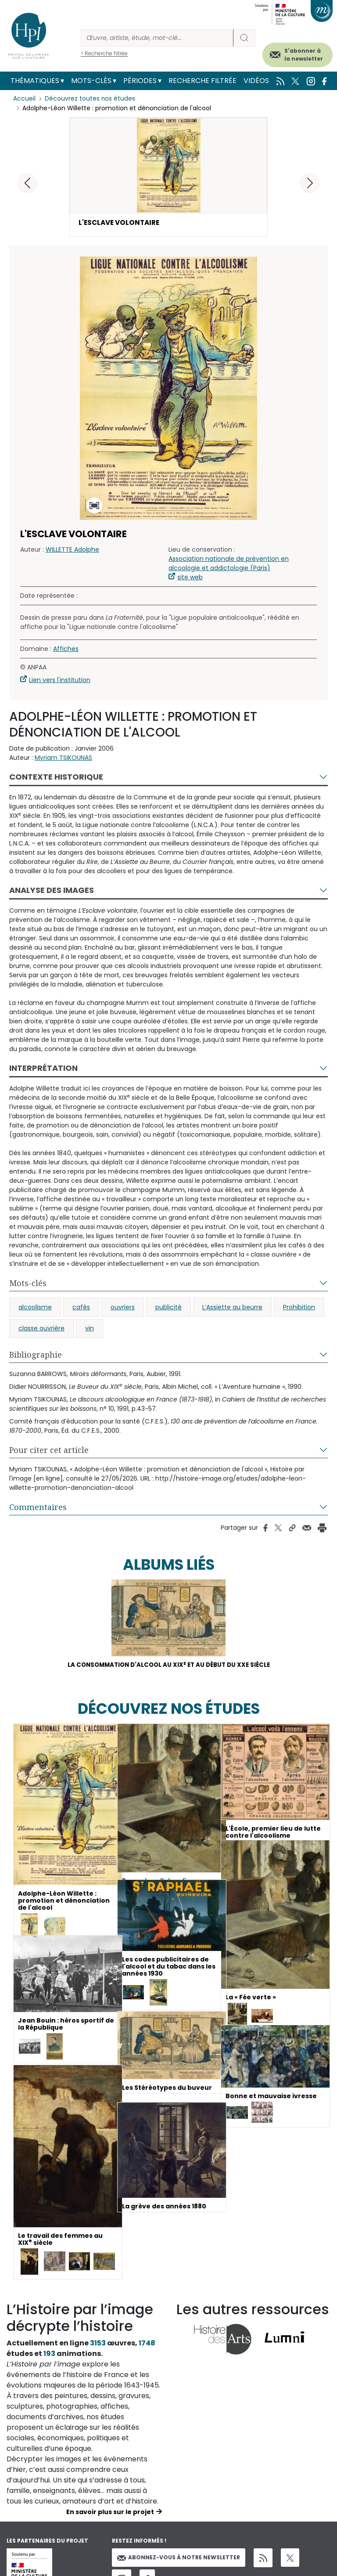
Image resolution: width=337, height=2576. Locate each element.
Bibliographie (35, 1355)
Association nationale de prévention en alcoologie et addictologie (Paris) (228, 564)
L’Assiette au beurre (232, 1308)
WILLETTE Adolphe (72, 550)
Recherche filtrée (202, 81)
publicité (168, 1308)
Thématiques (35, 81)
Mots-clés (91, 81)
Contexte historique (56, 777)
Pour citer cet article (49, 1450)
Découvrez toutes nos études (90, 98)
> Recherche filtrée (104, 53)
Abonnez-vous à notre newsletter (178, 2559)
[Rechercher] (157, 38)
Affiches (66, 649)
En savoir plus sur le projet (110, 2514)
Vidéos (256, 81)
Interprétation (43, 1068)
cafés (81, 1308)
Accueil (24, 98)
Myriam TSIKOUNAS (63, 758)
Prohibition (299, 1308)
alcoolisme (35, 1308)
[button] (309, 183)
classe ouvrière (41, 1329)
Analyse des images (51, 890)
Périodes (140, 81)
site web (190, 578)
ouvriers (123, 1308)
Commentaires (38, 1508)
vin (89, 1329)
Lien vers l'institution (59, 680)
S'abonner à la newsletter (303, 54)
